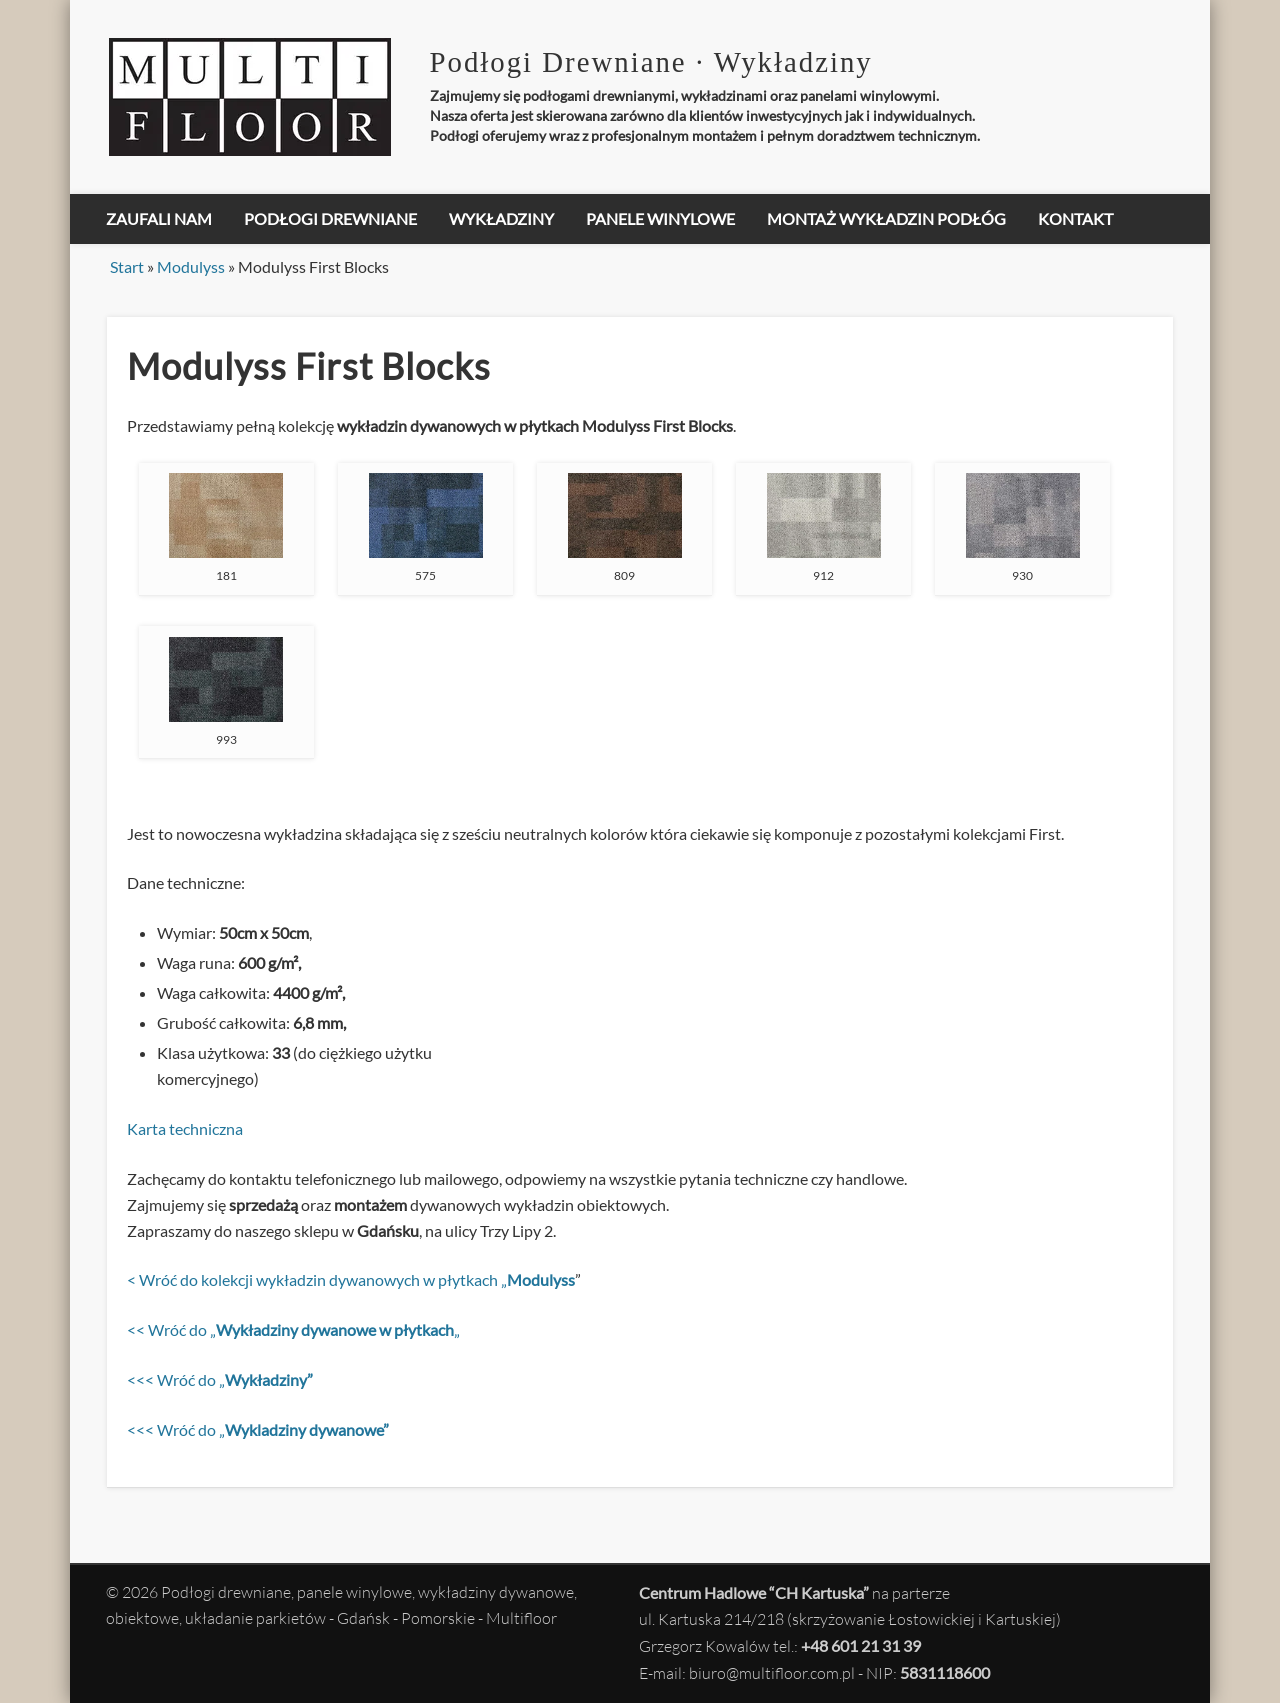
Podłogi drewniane (330, 218)
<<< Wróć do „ (220, 1379)
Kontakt (1075, 218)
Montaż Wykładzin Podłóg (886, 218)
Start (127, 266)
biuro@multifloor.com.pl (772, 1673)
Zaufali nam (159, 218)
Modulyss (191, 266)
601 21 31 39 (876, 1645)
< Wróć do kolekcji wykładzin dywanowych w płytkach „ (351, 1279)
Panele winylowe (660, 218)
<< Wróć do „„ (293, 1329)
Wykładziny (501, 218)
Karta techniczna (185, 1128)
